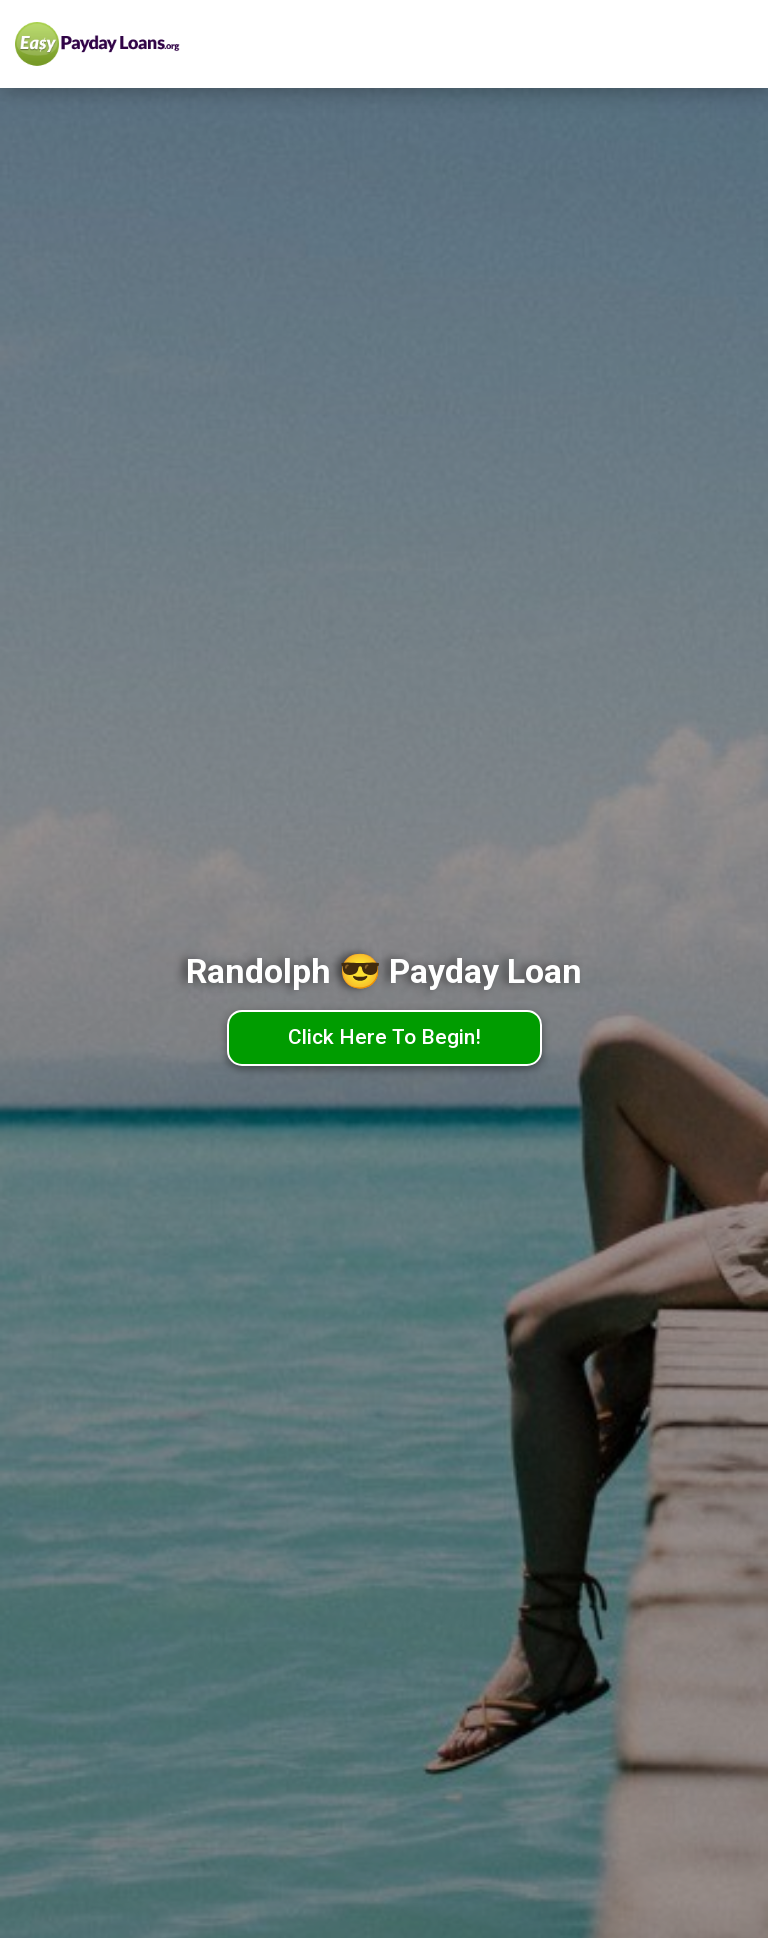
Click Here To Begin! (384, 1037)
